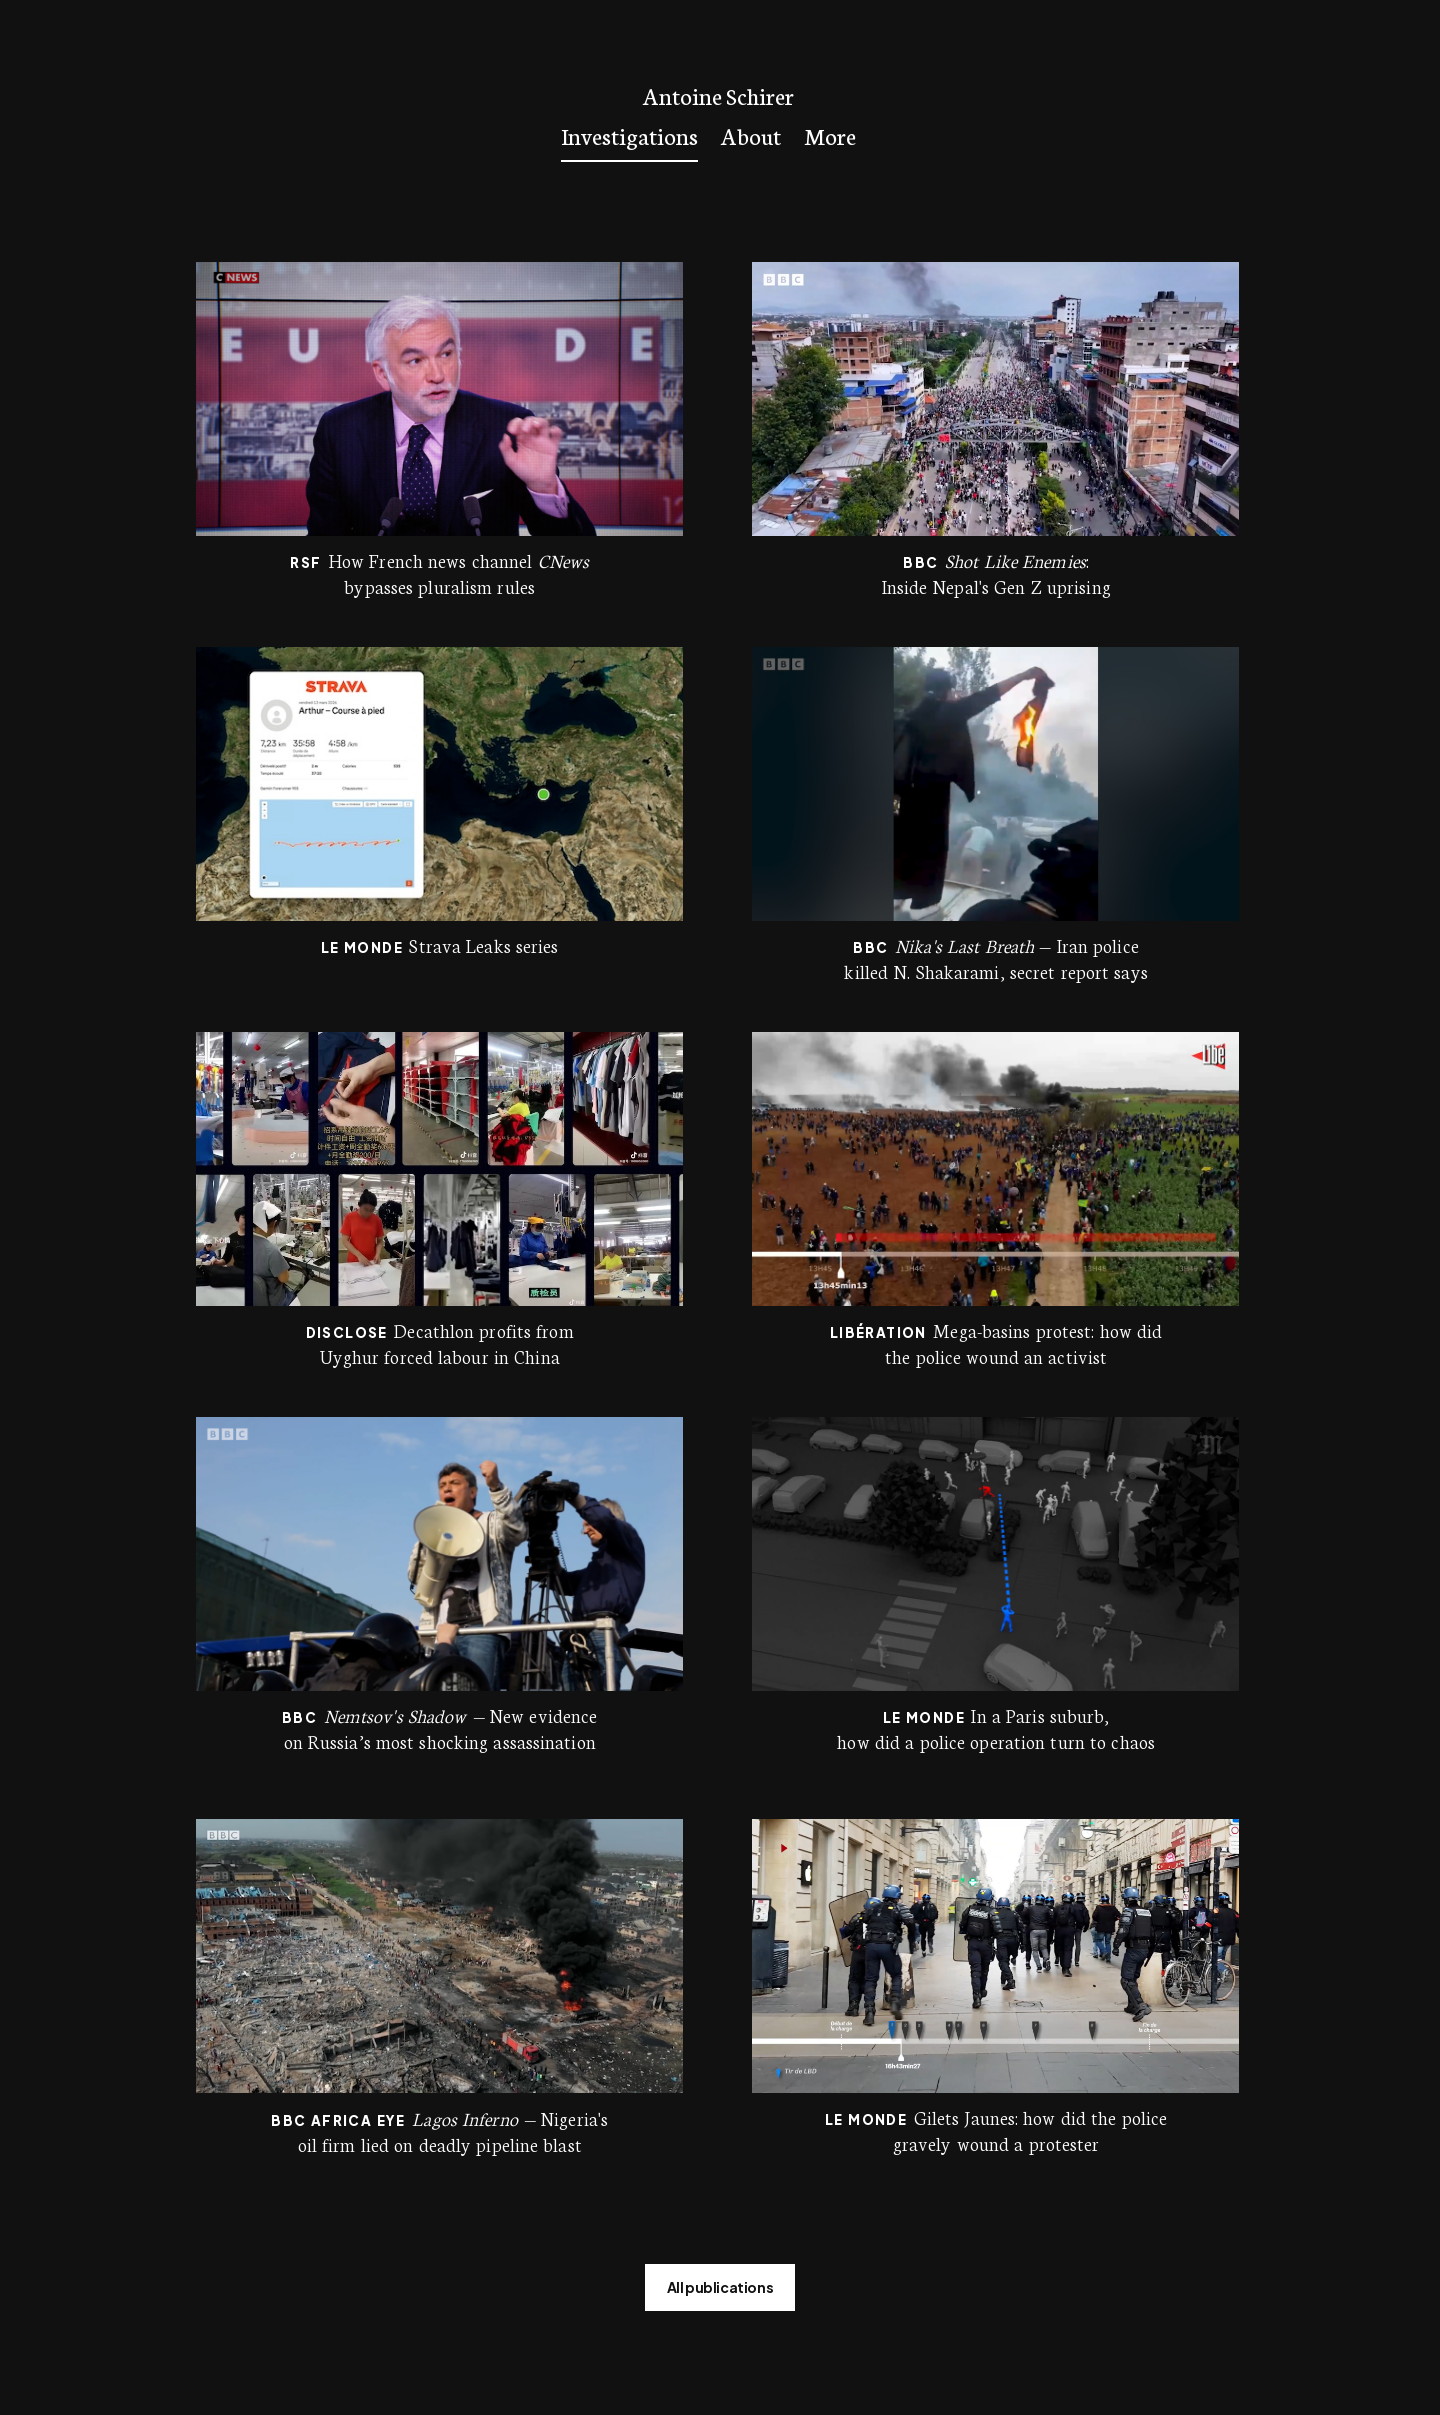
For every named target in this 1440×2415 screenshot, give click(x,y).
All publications (720, 2287)
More (830, 135)
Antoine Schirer (718, 95)
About (751, 135)
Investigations (629, 135)
